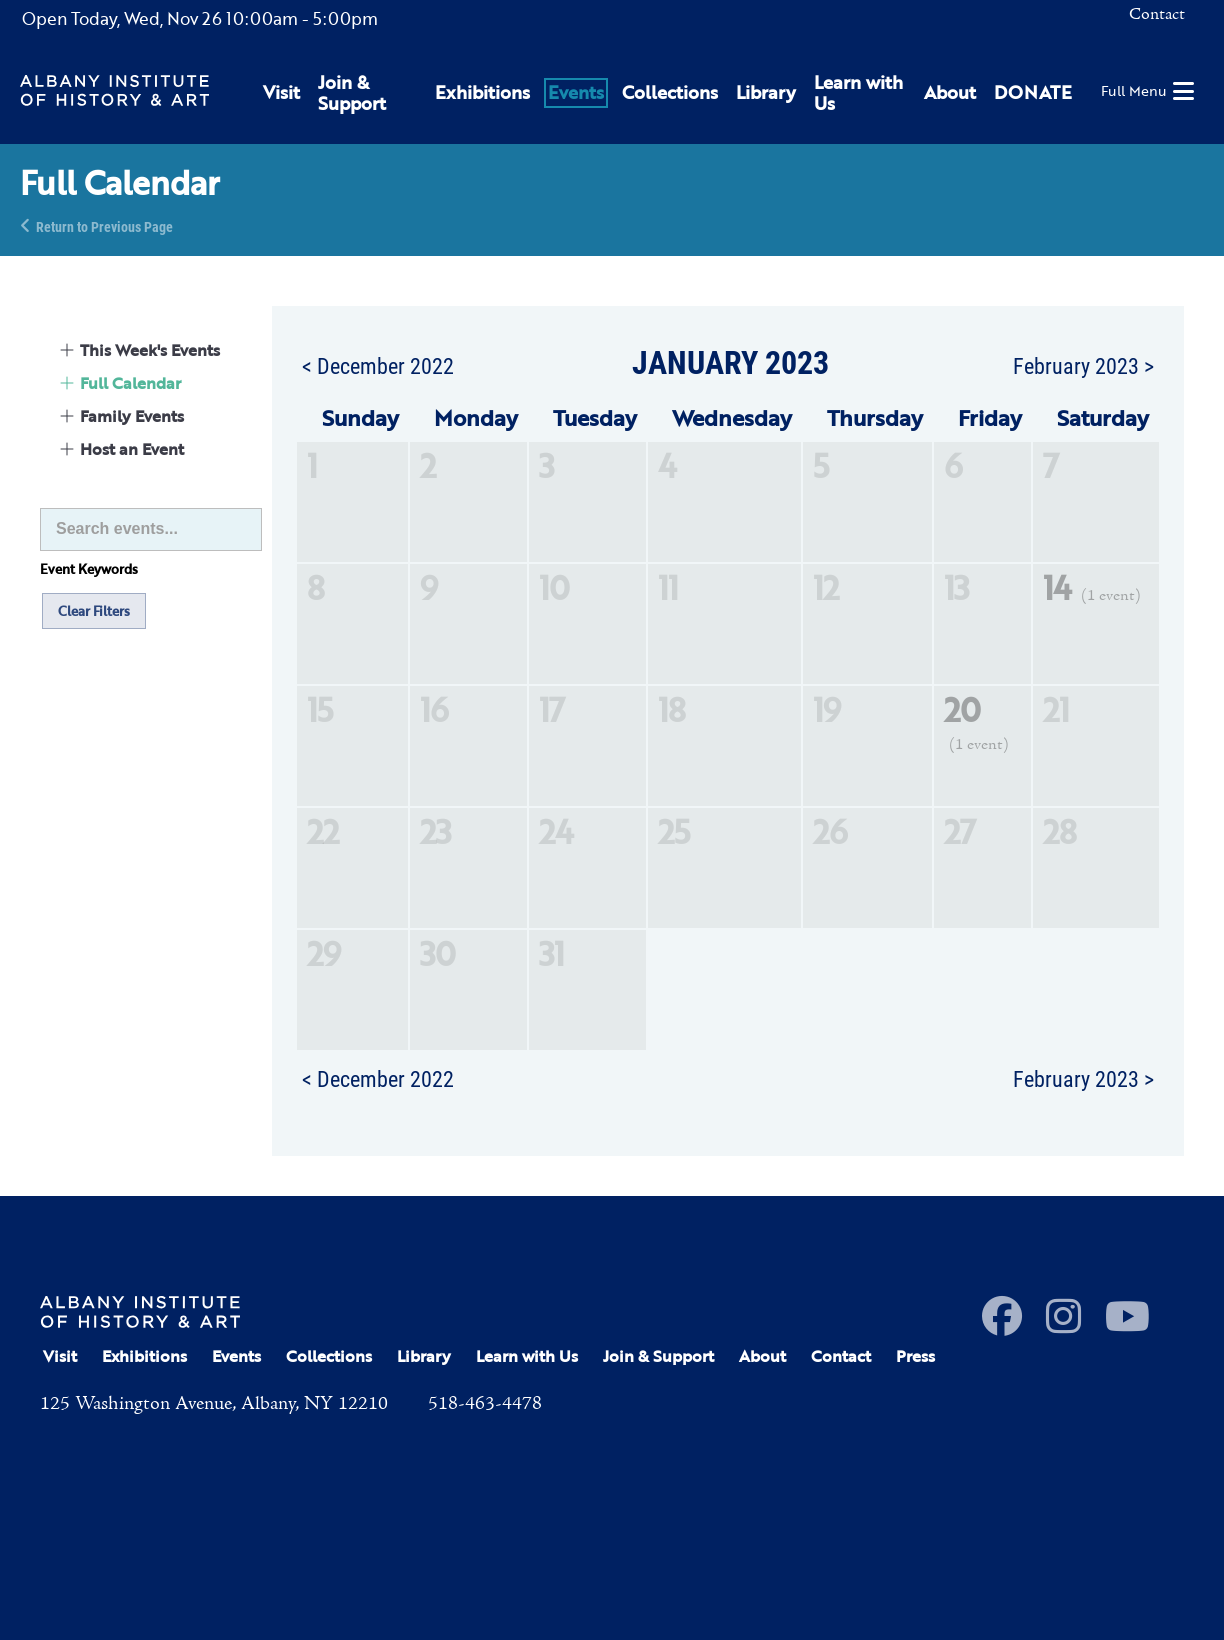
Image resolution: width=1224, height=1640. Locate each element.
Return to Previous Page (104, 225)
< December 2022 (378, 365)
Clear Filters (94, 611)
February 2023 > (1083, 365)
